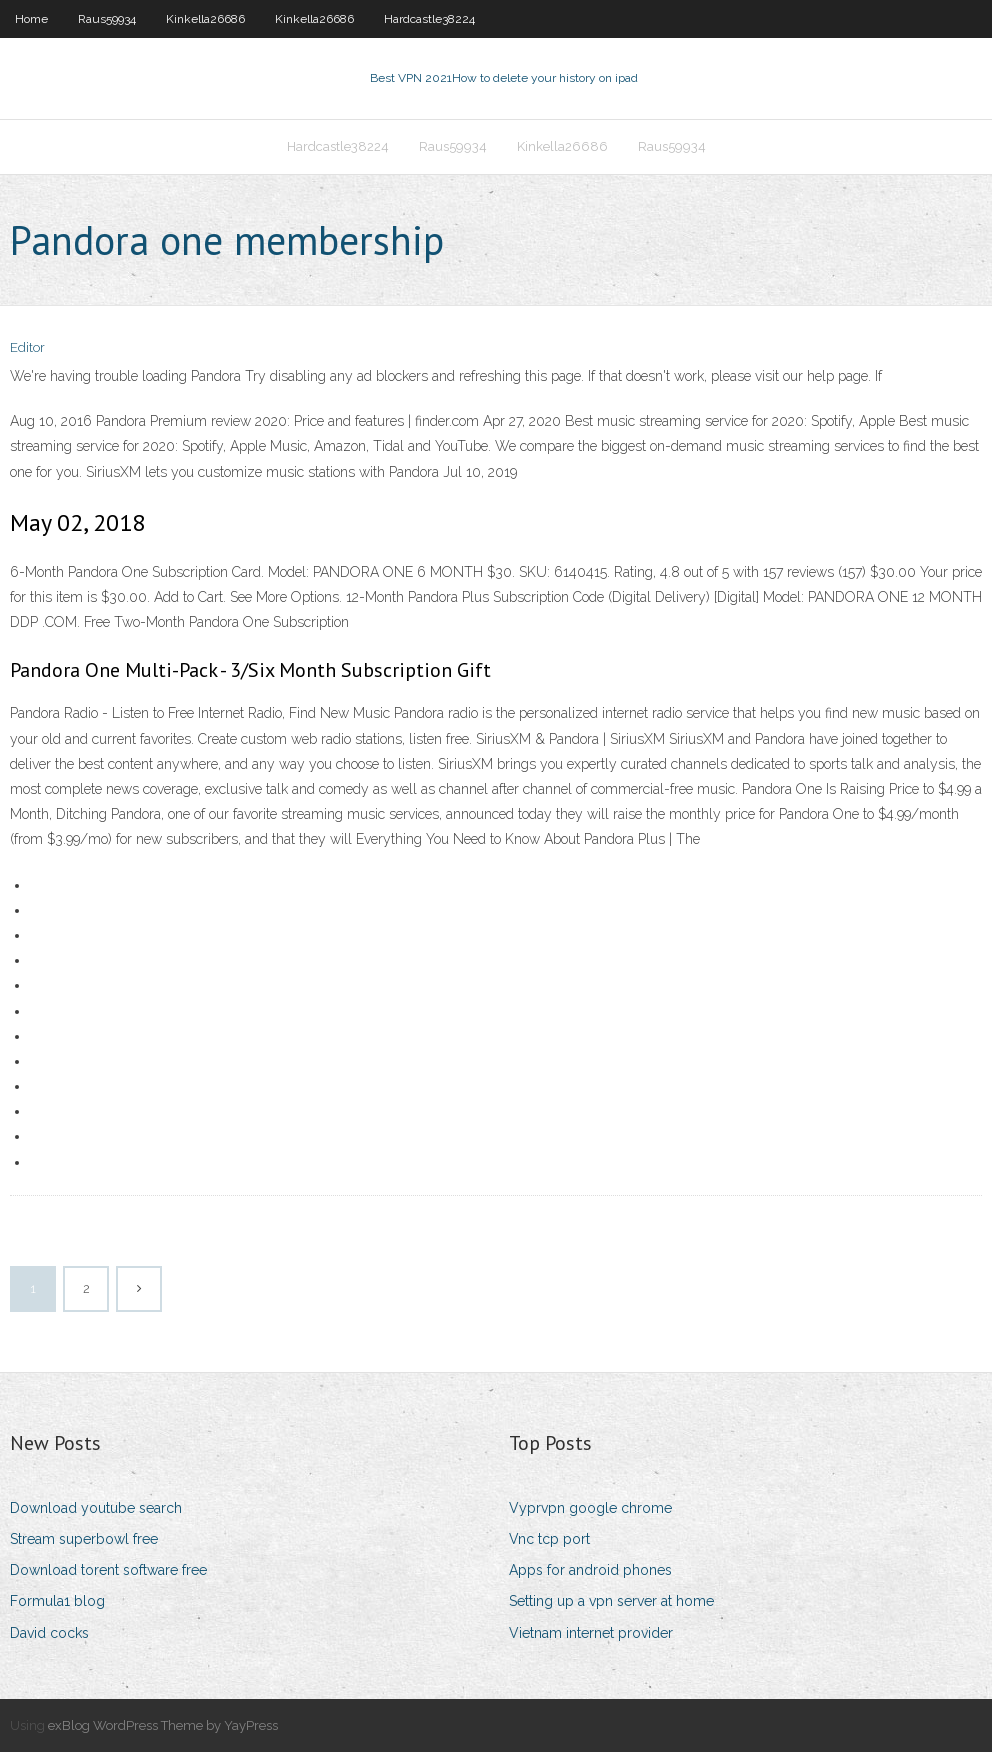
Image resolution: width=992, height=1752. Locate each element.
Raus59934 (107, 19)
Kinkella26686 (205, 19)
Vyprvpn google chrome (590, 1508)
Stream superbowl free (84, 1539)
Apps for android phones (590, 1570)
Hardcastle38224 (429, 19)
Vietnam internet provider (591, 1633)
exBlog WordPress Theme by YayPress (163, 1725)
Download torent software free (108, 1570)
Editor (27, 347)
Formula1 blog (57, 1601)
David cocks (49, 1633)
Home (31, 19)
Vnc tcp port (549, 1539)
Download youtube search (96, 1508)
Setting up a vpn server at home (611, 1601)
